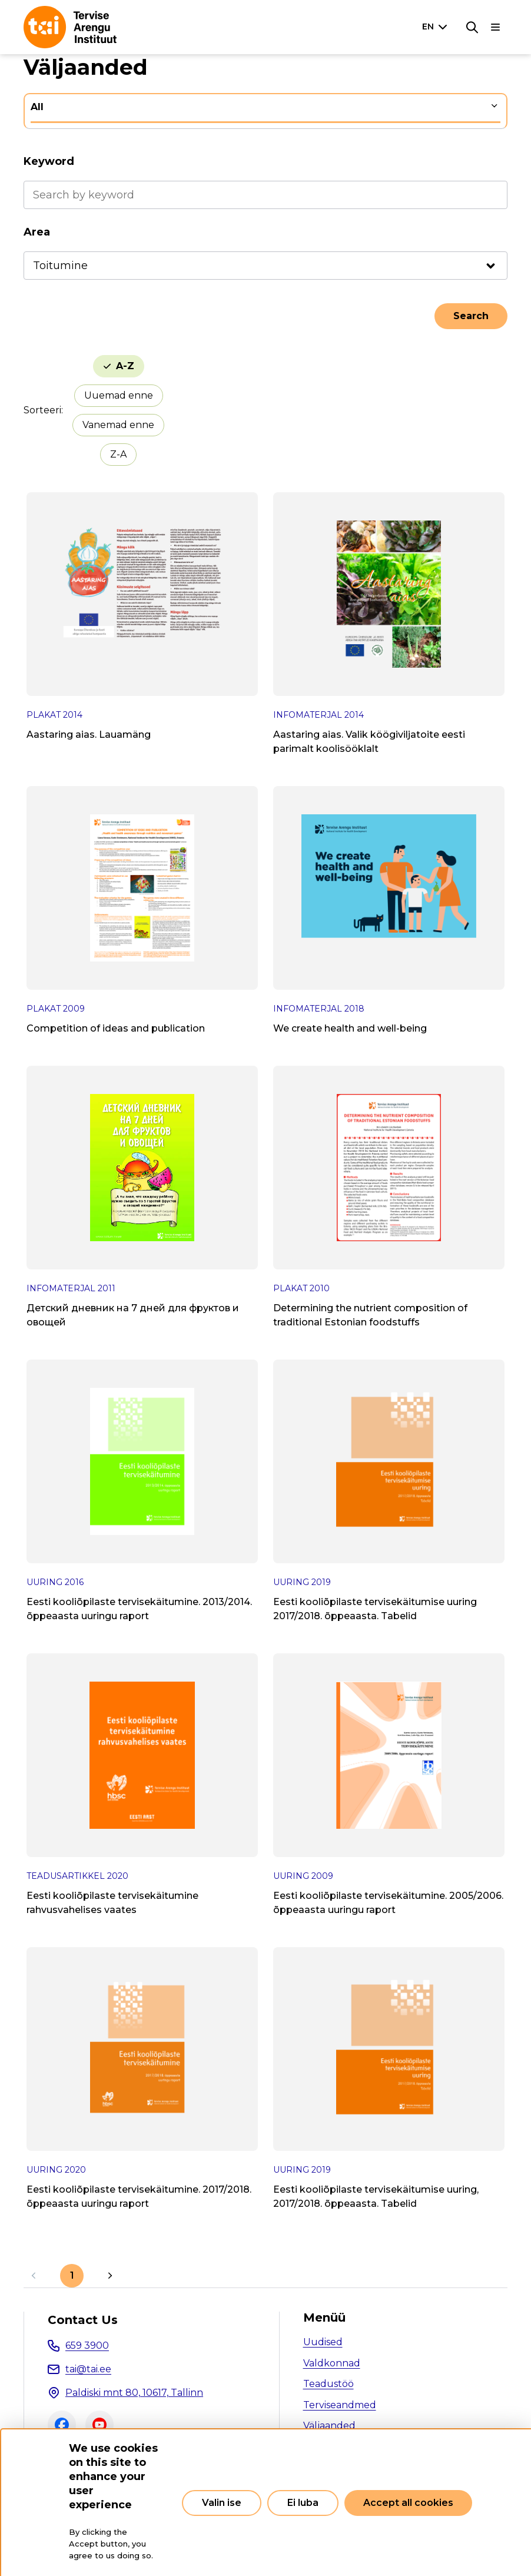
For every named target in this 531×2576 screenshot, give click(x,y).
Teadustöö (328, 2383)
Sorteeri (42, 410)
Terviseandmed (339, 2405)
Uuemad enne (118, 395)
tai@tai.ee (88, 2369)
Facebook (62, 2425)
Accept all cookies (408, 2502)
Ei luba (302, 2502)
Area (37, 232)
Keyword (49, 161)
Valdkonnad (331, 2363)
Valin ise (221, 2502)
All (37, 106)
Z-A (118, 454)
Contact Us (83, 2320)
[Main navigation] (495, 27)
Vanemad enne (118, 424)
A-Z (125, 366)
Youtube (99, 2425)
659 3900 (87, 2345)
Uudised (323, 2342)
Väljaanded (329, 2425)
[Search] (472, 27)
